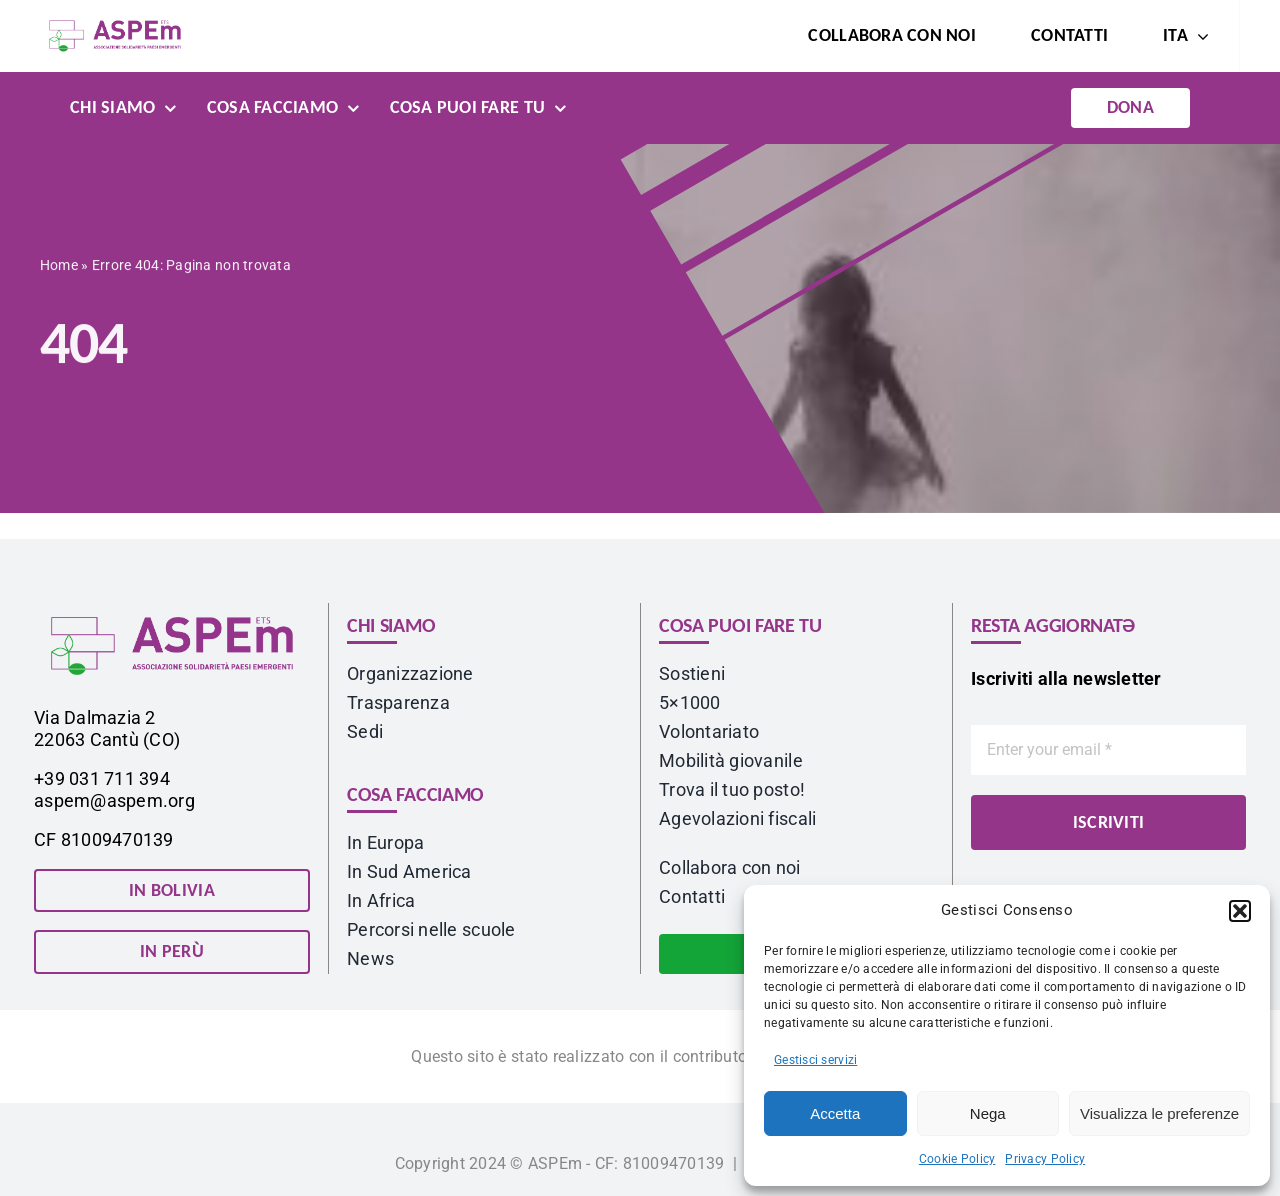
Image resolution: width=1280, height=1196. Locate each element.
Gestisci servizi (815, 1060)
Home (59, 268)
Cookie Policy (957, 1159)
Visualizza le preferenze (1159, 1113)
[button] (1240, 911)
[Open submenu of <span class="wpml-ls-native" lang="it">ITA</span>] (1198, 36)
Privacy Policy (1045, 1159)
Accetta (835, 1113)
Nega (988, 1113)
